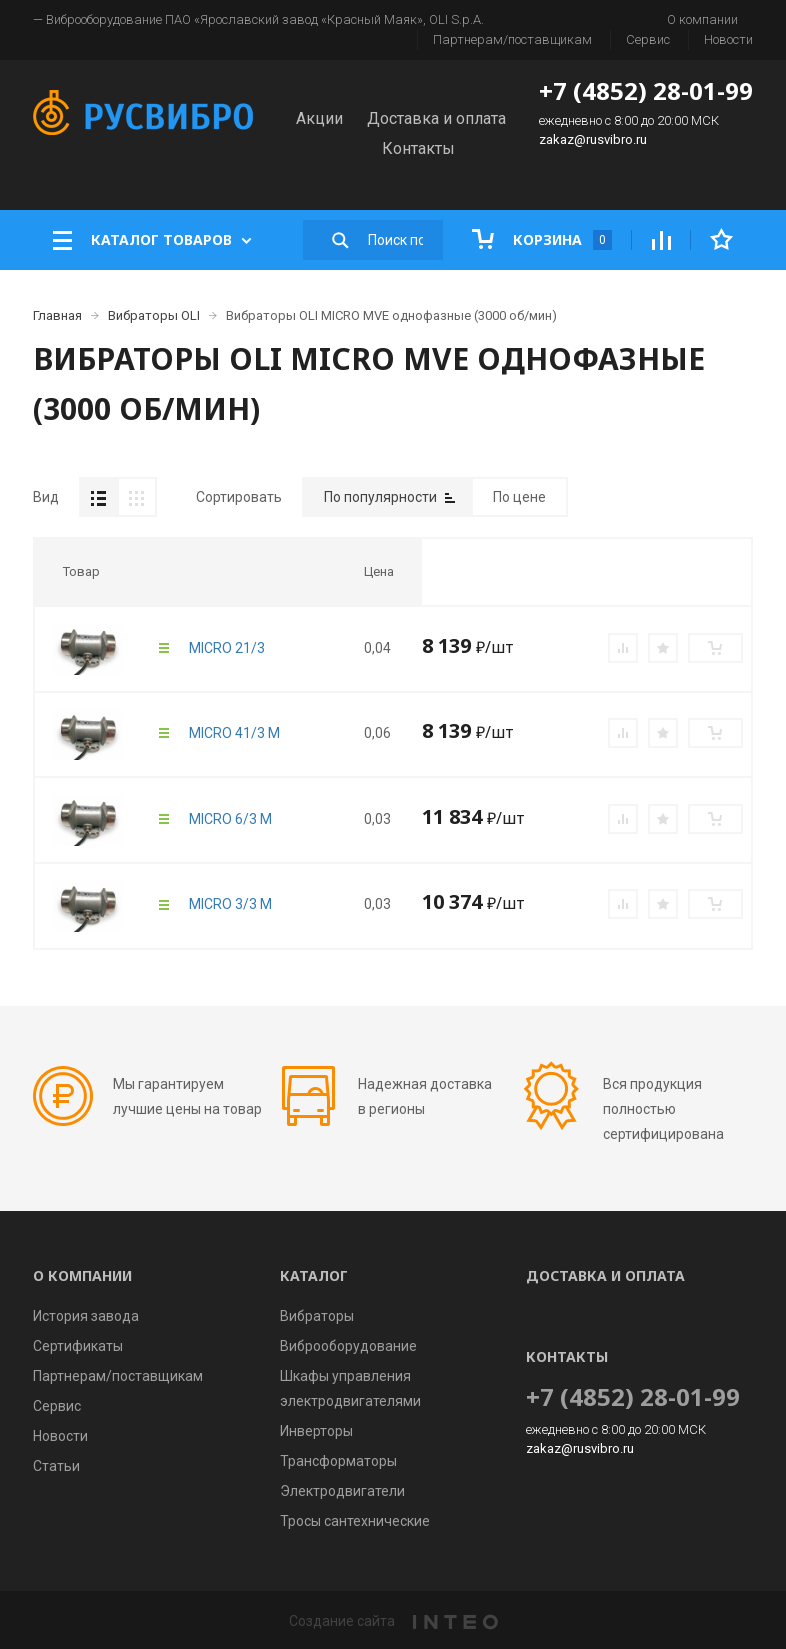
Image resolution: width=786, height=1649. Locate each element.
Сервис (648, 39)
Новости (728, 39)
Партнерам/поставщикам (512, 39)
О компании (702, 19)
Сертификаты (78, 1346)
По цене (519, 497)
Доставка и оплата (436, 118)
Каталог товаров (152, 240)
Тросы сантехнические (355, 1521)
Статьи (56, 1466)
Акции (319, 118)
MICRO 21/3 (227, 648)
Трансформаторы (338, 1461)
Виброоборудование (348, 1346)
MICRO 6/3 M (230, 819)
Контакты (418, 148)
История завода (86, 1316)
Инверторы (316, 1431)
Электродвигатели (342, 1491)
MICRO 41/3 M (234, 733)
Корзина (542, 239)
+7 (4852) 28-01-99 (646, 90)
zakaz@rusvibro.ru (593, 139)
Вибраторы (317, 1316)
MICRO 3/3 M (230, 904)
